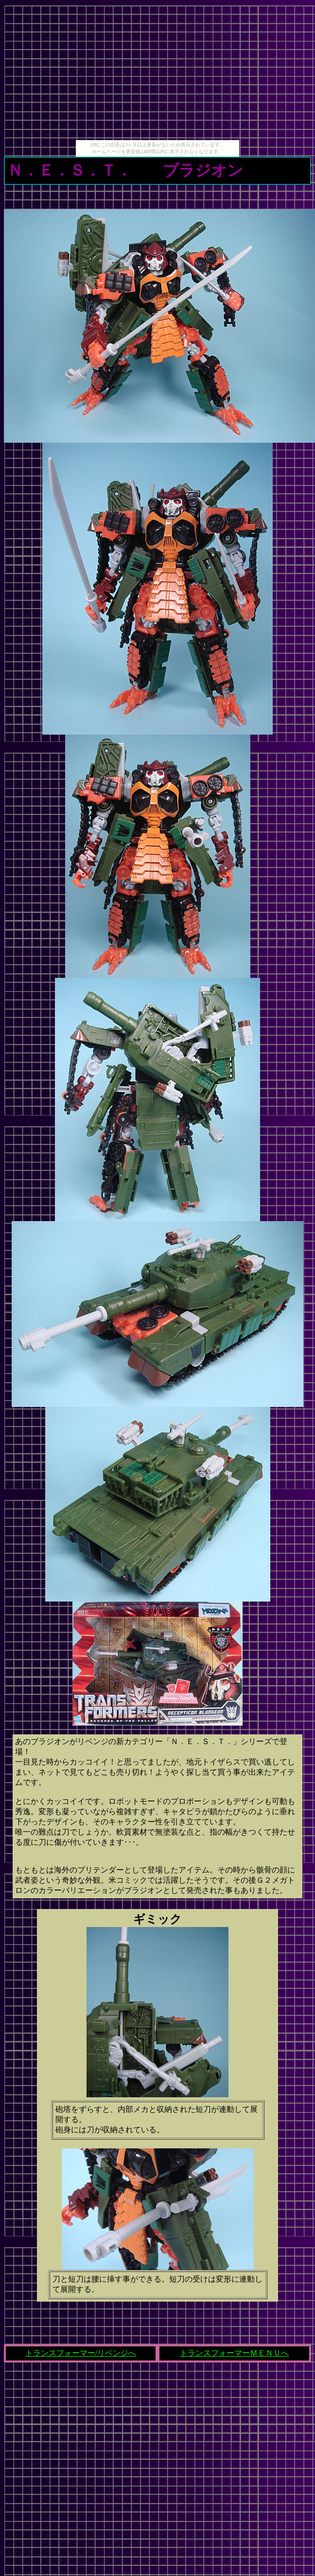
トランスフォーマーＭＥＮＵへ (234, 2353)
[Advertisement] (157, 72)
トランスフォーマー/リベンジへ (80, 2353)
